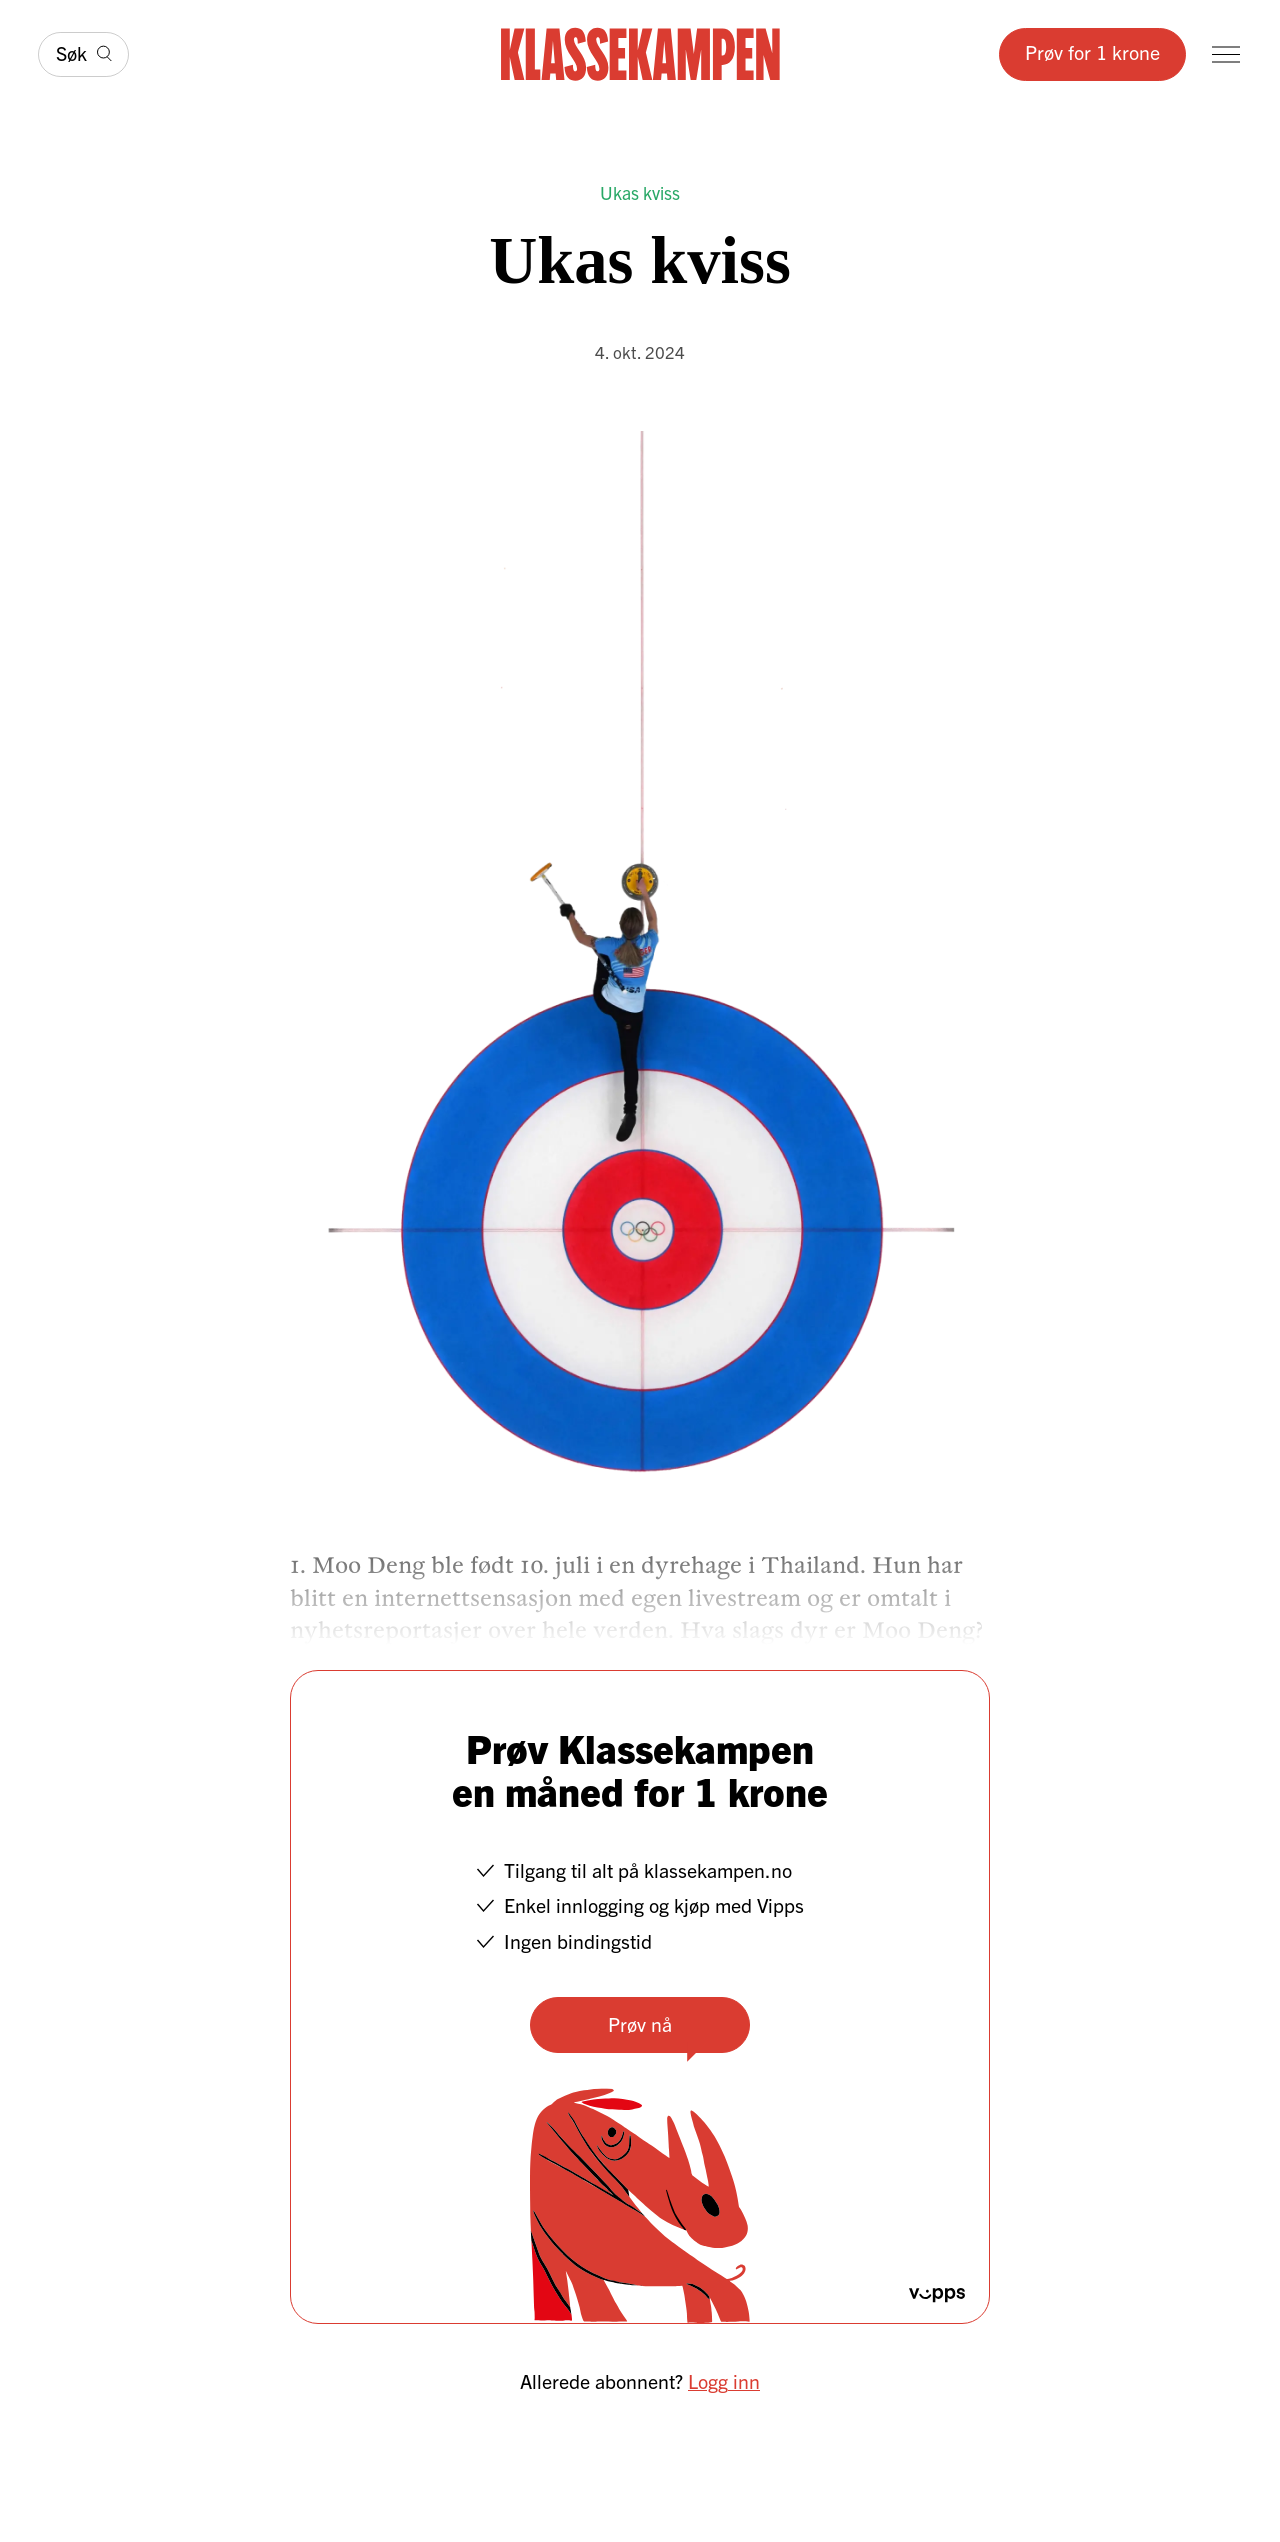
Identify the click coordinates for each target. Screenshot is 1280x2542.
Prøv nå (640, 2023)
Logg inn (724, 2380)
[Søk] (83, 54)
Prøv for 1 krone (1092, 51)
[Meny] (1226, 54)
